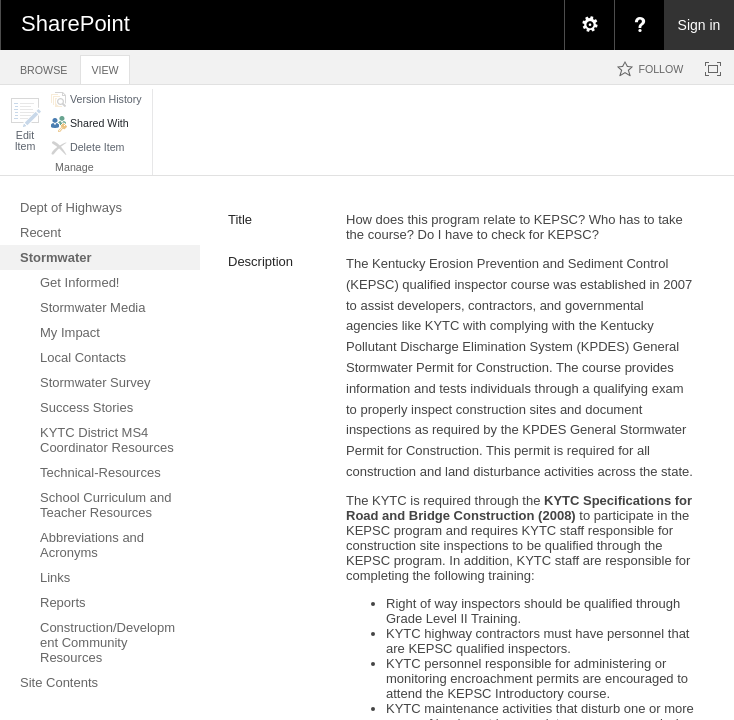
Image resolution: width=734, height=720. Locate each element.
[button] (25, 124)
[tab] (43, 66)
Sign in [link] (699, 25)
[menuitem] (589, 25)
